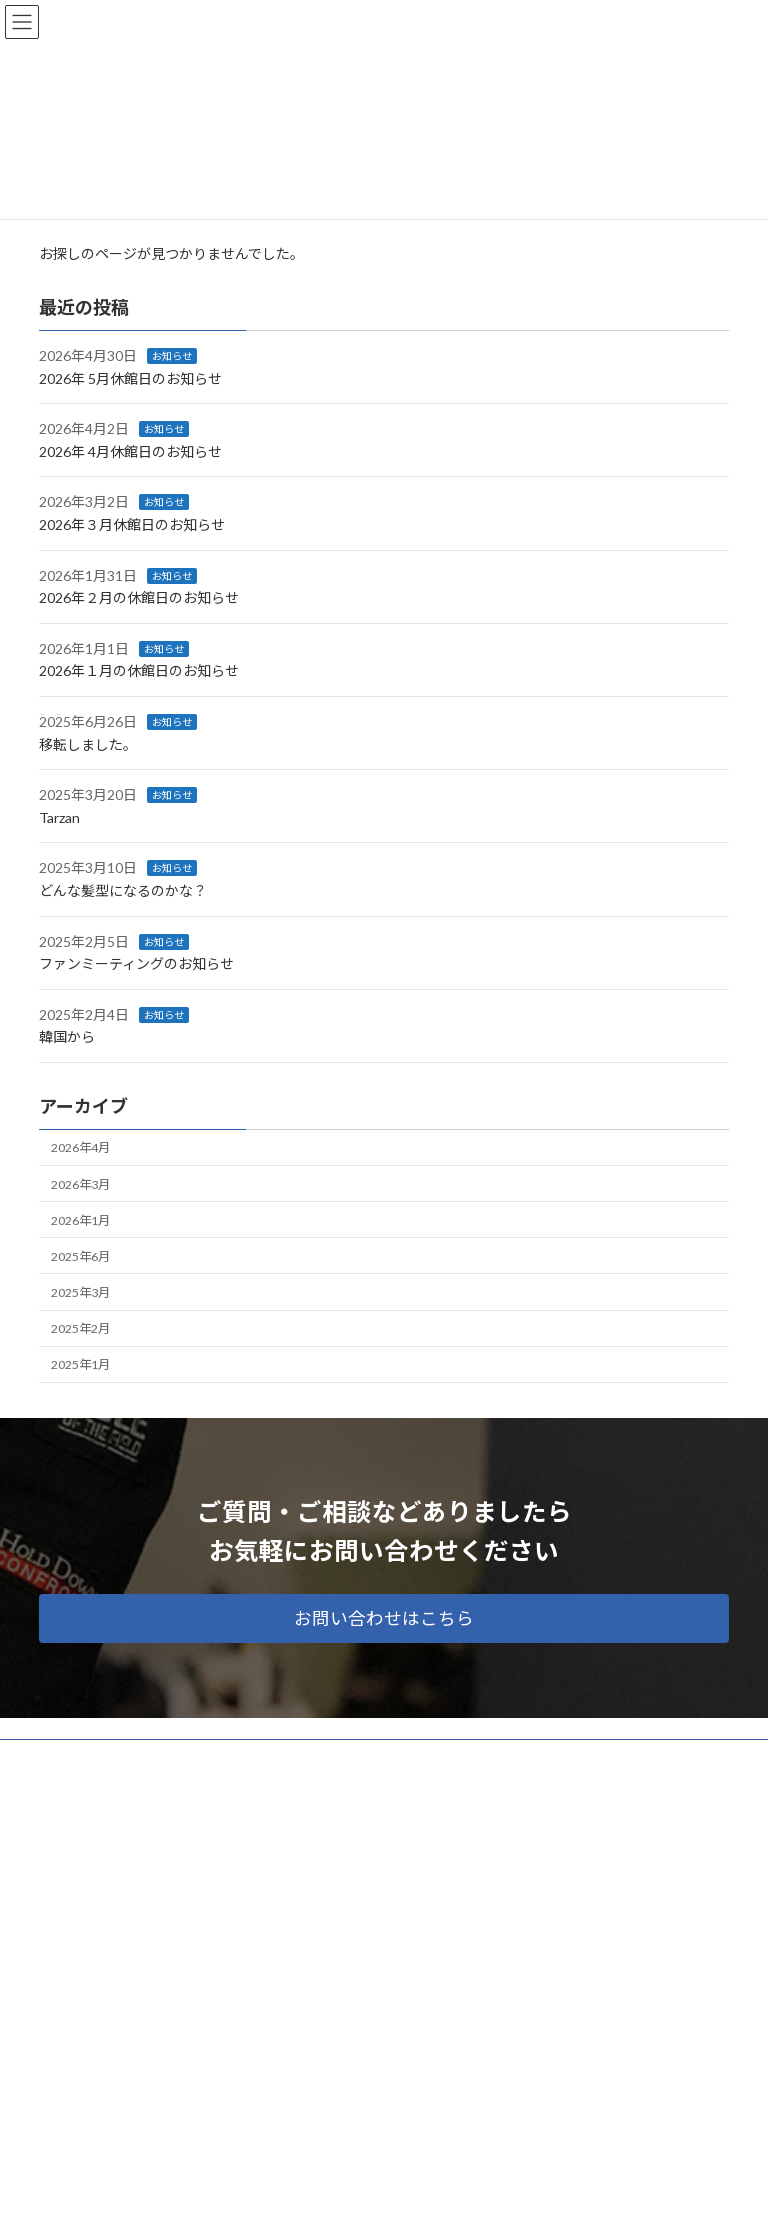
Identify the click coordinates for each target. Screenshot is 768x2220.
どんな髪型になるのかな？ (123, 890)
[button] (384, 1618)
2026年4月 (80, 1147)
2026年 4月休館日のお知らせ (130, 451)
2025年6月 (80, 1256)
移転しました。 (88, 743)
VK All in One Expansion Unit (498, 2189)
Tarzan (59, 817)
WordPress (287, 2189)
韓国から (67, 1036)
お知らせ (172, 356)
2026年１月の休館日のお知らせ (139, 670)
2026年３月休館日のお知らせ (132, 524)
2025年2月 (80, 1328)
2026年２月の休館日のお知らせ (139, 597)
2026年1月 (80, 1219)
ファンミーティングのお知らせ (136, 963)
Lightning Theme (379, 2189)
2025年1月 (80, 1364)
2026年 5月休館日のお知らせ (130, 377)
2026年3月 (80, 1183)
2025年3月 (80, 1292)
